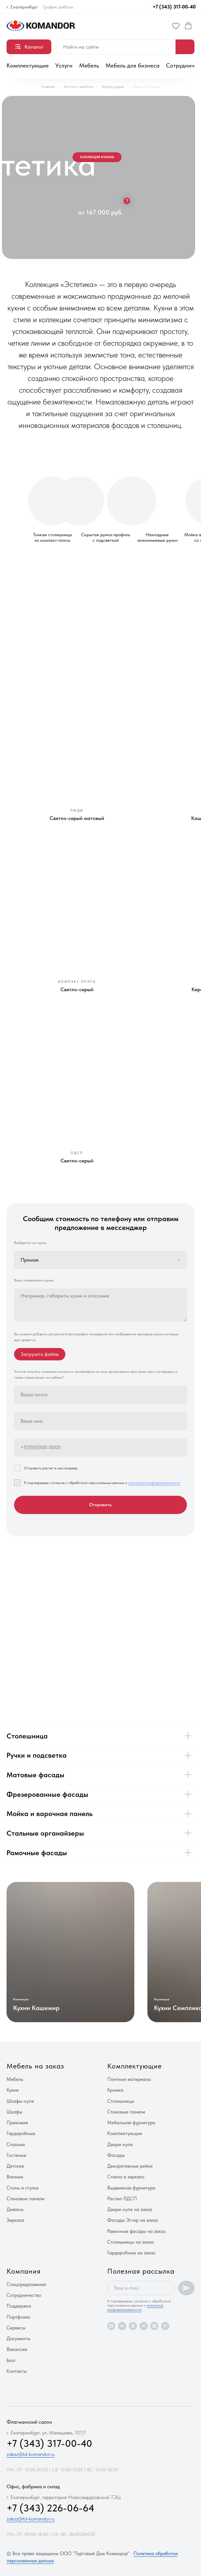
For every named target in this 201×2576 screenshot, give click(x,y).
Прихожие (17, 2123)
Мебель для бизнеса (132, 65)
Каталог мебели (78, 86)
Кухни (13, 2090)
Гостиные (16, 2155)
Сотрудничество (24, 2295)
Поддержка (19, 2306)
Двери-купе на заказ (129, 2209)
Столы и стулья (23, 2188)
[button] (176, 26)
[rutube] (144, 2326)
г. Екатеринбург (22, 6)
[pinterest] (165, 2326)
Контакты (17, 2371)
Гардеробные (21, 2133)
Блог (11, 2360)
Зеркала (15, 2220)
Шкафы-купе (20, 2101)
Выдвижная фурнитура (131, 2188)
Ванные (15, 2177)
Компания (24, 2271)
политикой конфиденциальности (154, 1482)
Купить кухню (113, 86)
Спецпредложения (26, 2284)
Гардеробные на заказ (131, 2253)
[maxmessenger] (111, 2326)
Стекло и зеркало (125, 2177)
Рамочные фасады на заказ (136, 2231)
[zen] (154, 2326)
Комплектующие (28, 65)
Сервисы (16, 2328)
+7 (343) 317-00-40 (174, 7)
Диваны (15, 2209)
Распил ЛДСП (122, 2199)
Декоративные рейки (130, 2166)
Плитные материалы (129, 2079)
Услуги (64, 65)
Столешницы (120, 2101)
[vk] (122, 2326)
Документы (18, 2338)
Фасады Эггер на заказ (132, 2220)
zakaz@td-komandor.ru (31, 2454)
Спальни (16, 2144)
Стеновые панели (25, 2199)
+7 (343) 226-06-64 (50, 2508)
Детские (15, 2166)
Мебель (89, 65)
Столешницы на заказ (130, 2242)
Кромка (115, 2090)
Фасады (116, 2155)
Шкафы (14, 2112)
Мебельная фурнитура (131, 2123)
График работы (58, 6)
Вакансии (17, 2349)
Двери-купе (120, 2144)
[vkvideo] (133, 2326)
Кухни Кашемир (36, 2008)
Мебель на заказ (35, 2066)
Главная (48, 86)
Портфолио (18, 2317)
